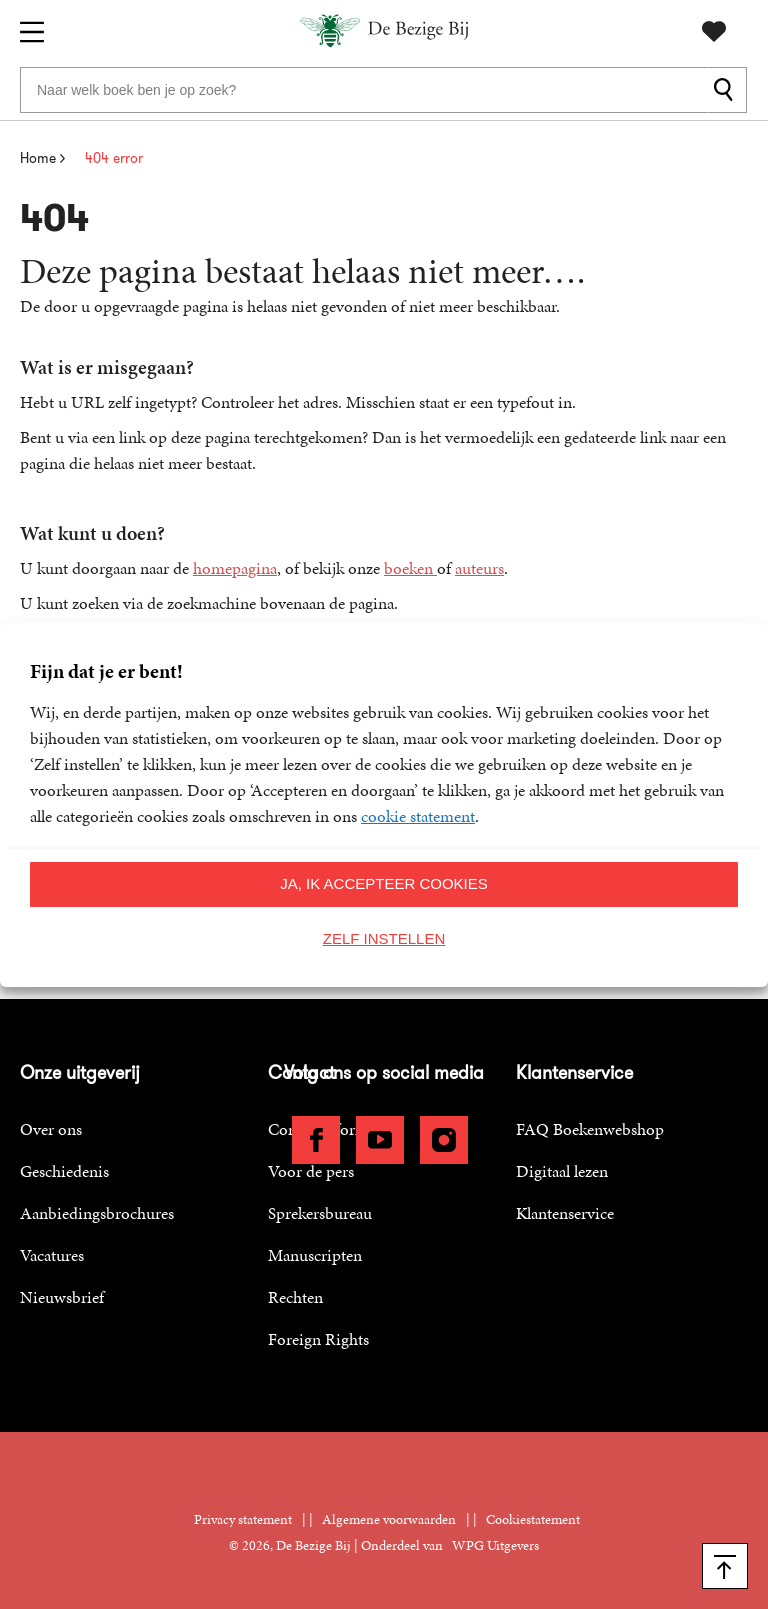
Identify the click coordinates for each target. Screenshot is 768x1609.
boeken (410, 568)
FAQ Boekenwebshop (590, 1129)
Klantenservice (565, 1213)
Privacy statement (243, 1519)
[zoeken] (727, 90)
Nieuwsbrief (62, 1297)
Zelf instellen (384, 938)
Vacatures (52, 1255)
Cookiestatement (533, 1519)
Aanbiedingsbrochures (97, 1213)
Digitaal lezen (562, 1171)
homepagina (235, 568)
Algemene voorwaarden (389, 1519)
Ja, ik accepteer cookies (384, 883)
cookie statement (418, 816)
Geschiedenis (64, 1171)
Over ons (51, 1129)
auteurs (479, 568)
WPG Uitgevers (495, 1545)
